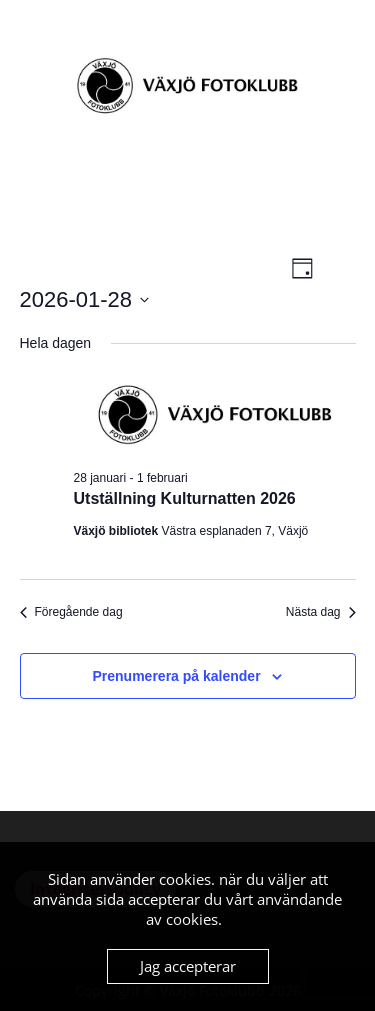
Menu (36, 34)
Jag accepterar (188, 966)
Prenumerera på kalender (177, 676)
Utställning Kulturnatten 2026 (185, 498)
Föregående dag (71, 612)
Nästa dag (321, 612)
